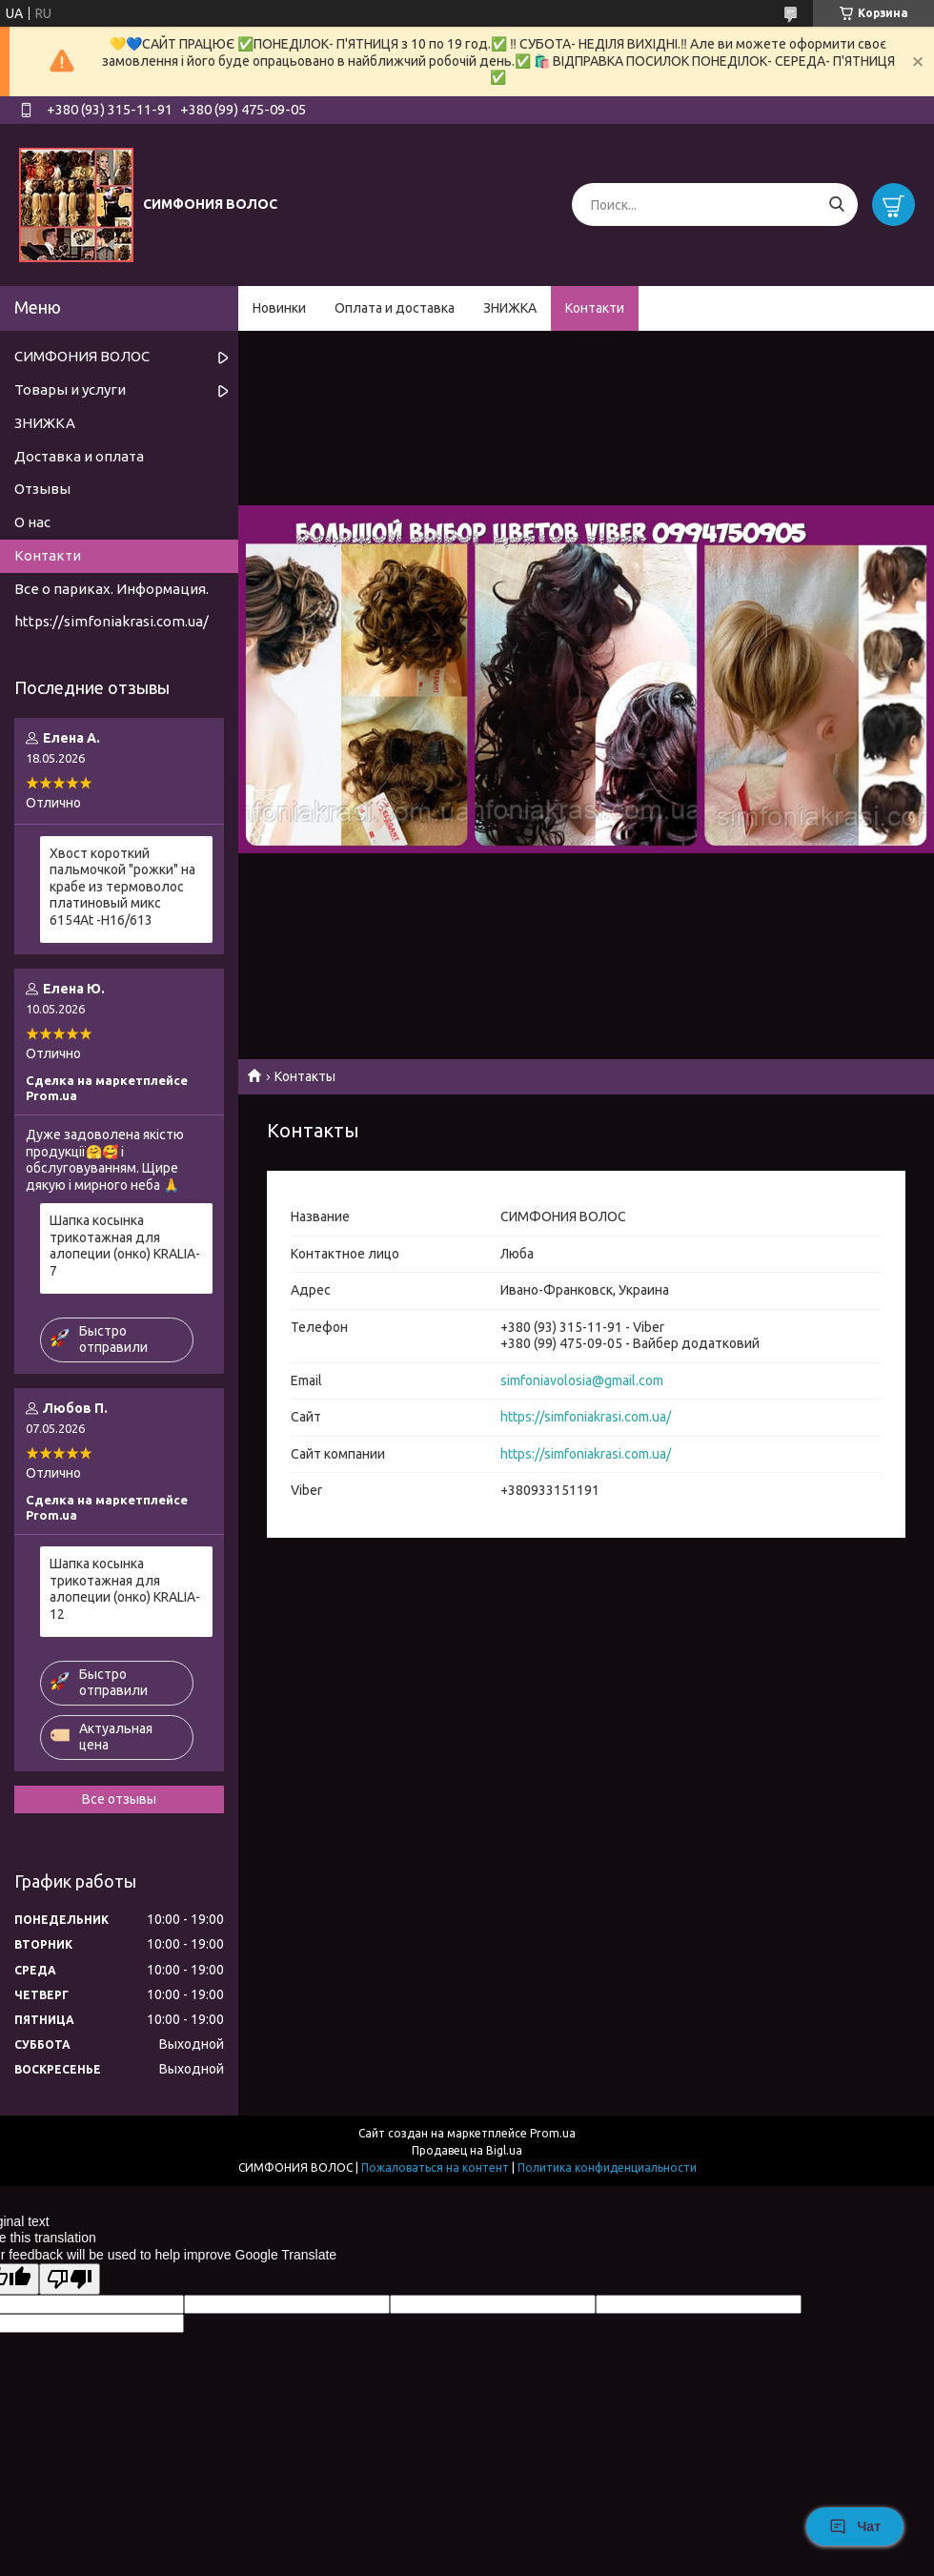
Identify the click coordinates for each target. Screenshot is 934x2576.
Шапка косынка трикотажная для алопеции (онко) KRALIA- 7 (125, 1245)
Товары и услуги (70, 389)
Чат (855, 2526)
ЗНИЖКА (510, 308)
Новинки (279, 308)
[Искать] (836, 204)
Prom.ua (553, 2133)
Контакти (594, 308)
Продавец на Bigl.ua (467, 2150)
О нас (32, 522)
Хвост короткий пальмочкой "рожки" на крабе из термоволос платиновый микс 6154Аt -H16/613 (122, 887)
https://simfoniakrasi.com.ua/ (585, 1416)
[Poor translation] (69, 2279)
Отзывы (42, 488)
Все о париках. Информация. (111, 589)
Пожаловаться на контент (435, 2167)
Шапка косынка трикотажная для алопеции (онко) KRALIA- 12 (125, 1589)
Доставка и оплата (79, 456)
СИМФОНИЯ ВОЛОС (82, 356)
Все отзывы (119, 1799)
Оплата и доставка (395, 308)
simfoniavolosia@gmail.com (581, 1380)
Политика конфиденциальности (607, 2167)
